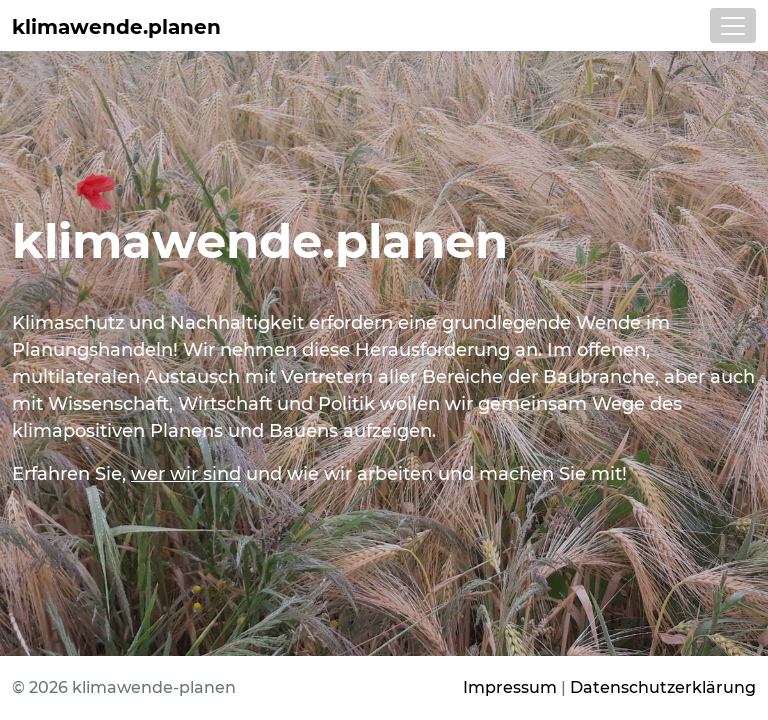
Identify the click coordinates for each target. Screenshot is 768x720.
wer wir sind (186, 474)
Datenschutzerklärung (663, 687)
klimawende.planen (116, 27)
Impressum (510, 687)
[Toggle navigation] (733, 25)
